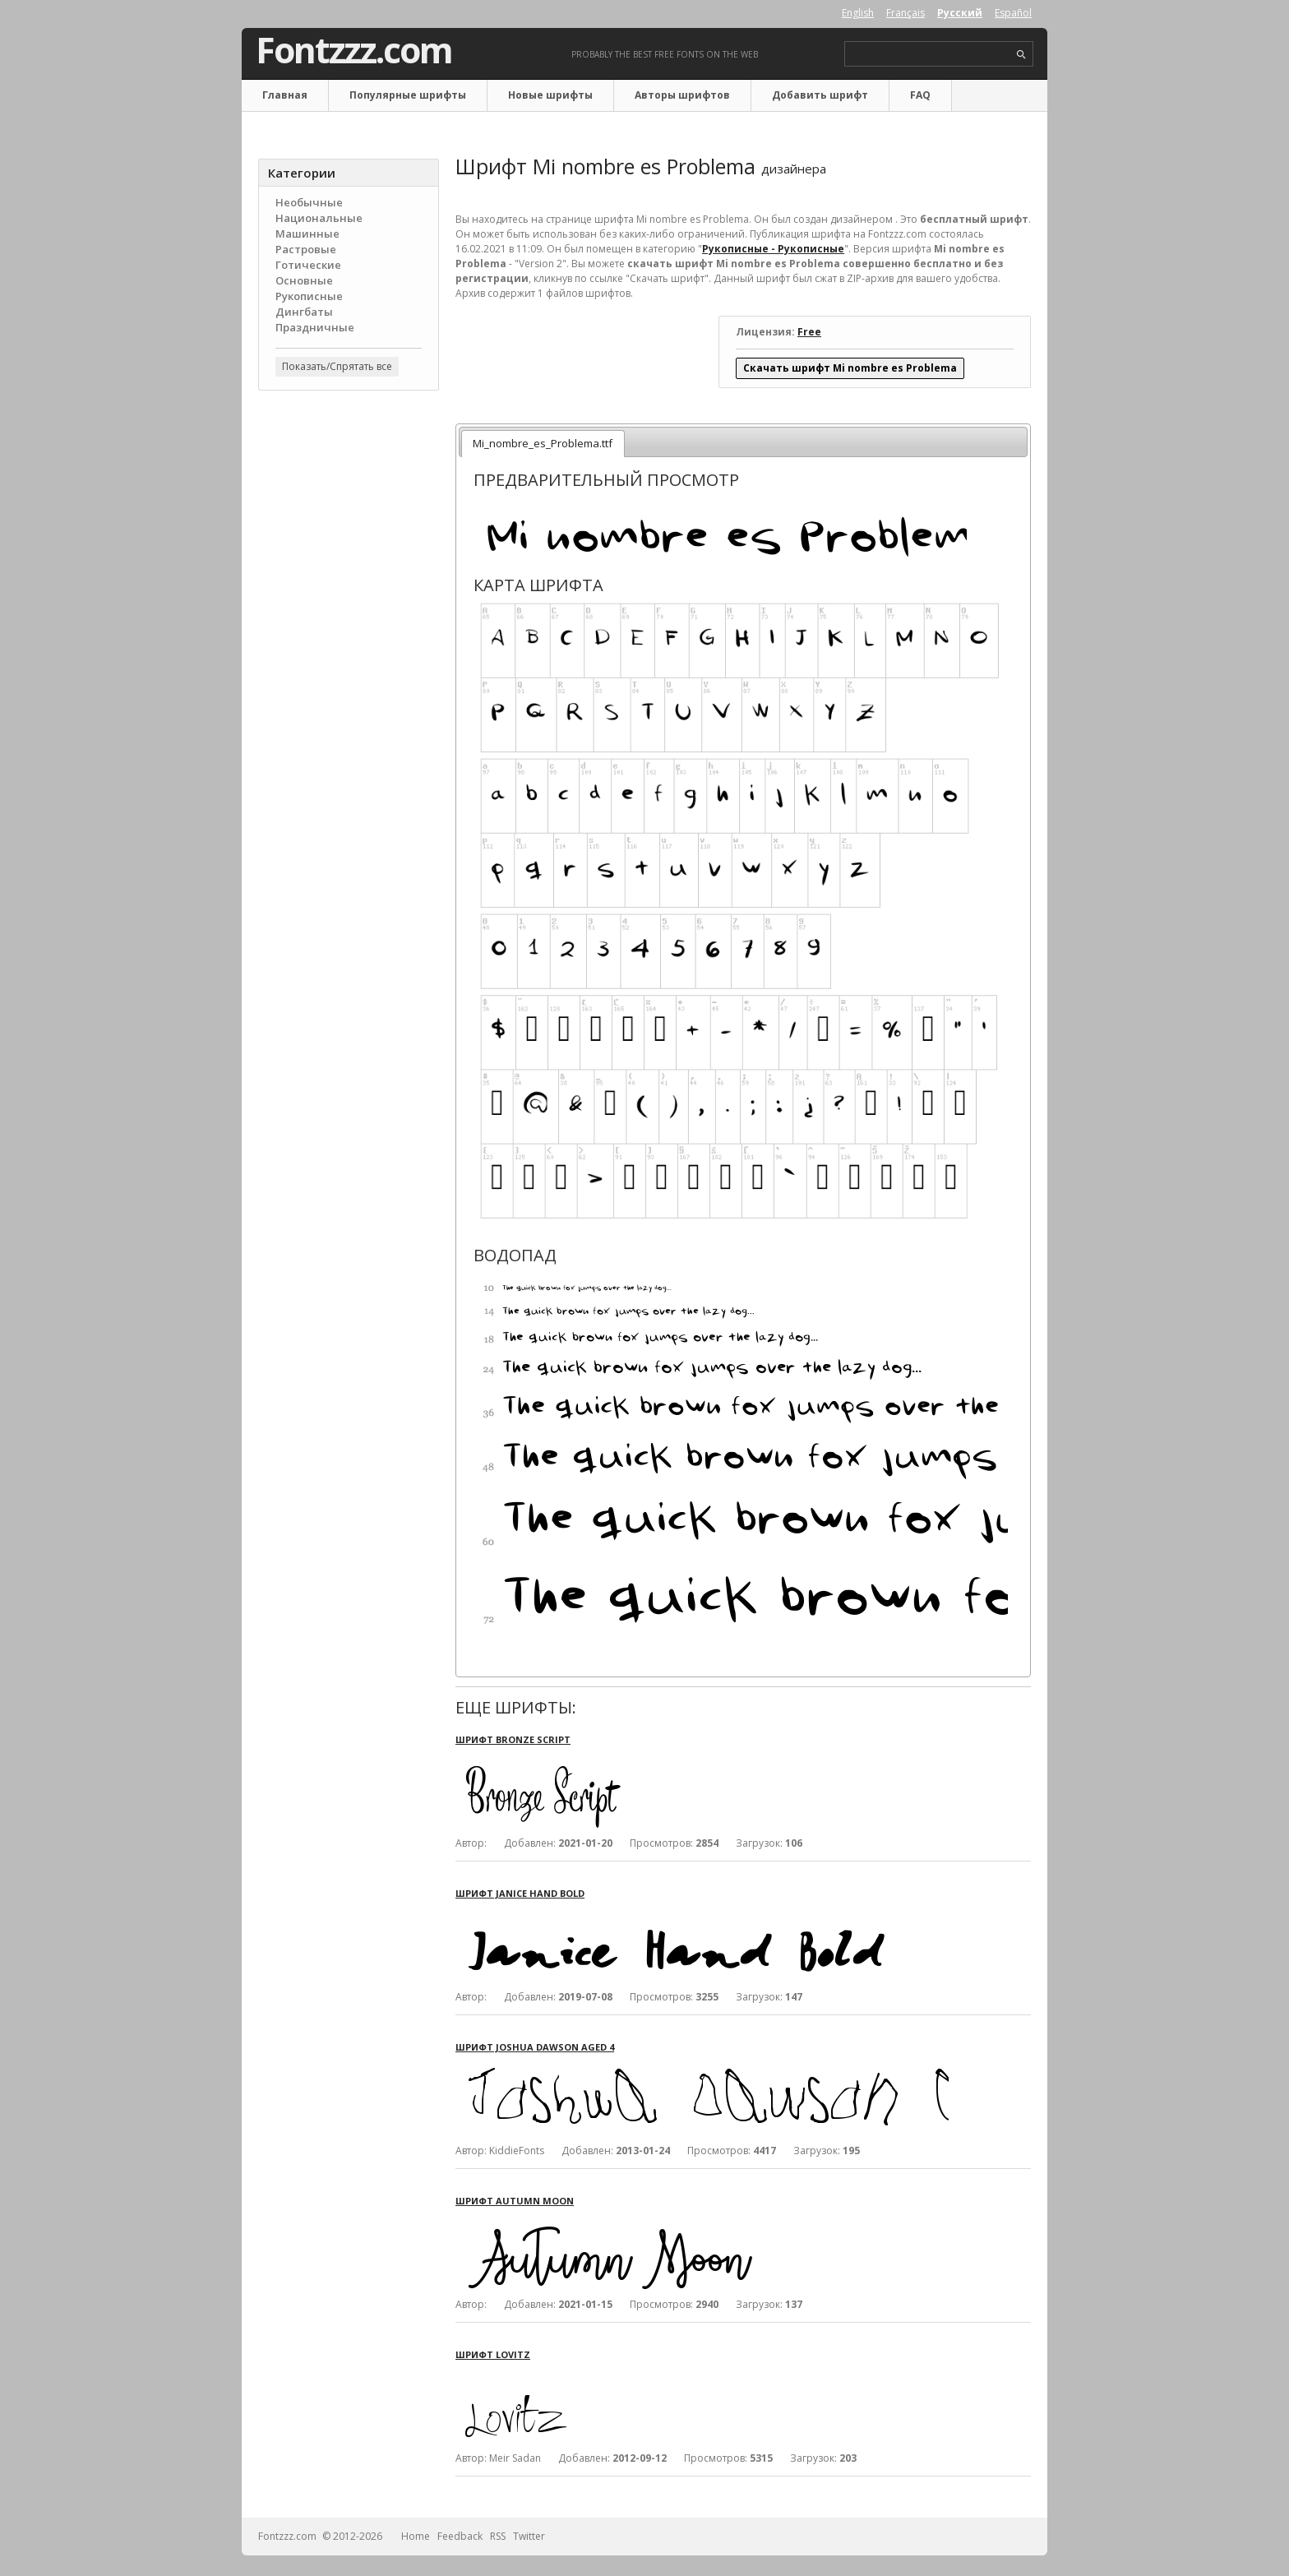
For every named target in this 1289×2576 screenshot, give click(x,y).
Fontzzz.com (354, 50)
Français (905, 13)
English (858, 13)
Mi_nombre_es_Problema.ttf (542, 443)
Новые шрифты (550, 95)
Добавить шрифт (820, 95)
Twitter (529, 2536)
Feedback (460, 2536)
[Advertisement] (348, 666)
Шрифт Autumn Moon (514, 2200)
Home (415, 2536)
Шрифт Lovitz (492, 2354)
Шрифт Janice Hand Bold (519, 1893)
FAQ (920, 95)
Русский (959, 13)
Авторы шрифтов (682, 95)
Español (1013, 13)
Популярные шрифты (407, 95)
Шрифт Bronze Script (513, 1739)
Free (809, 332)
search (1021, 54)
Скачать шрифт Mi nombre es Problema (850, 368)
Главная (284, 95)
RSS (498, 2536)
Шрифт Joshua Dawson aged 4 (534, 2047)
